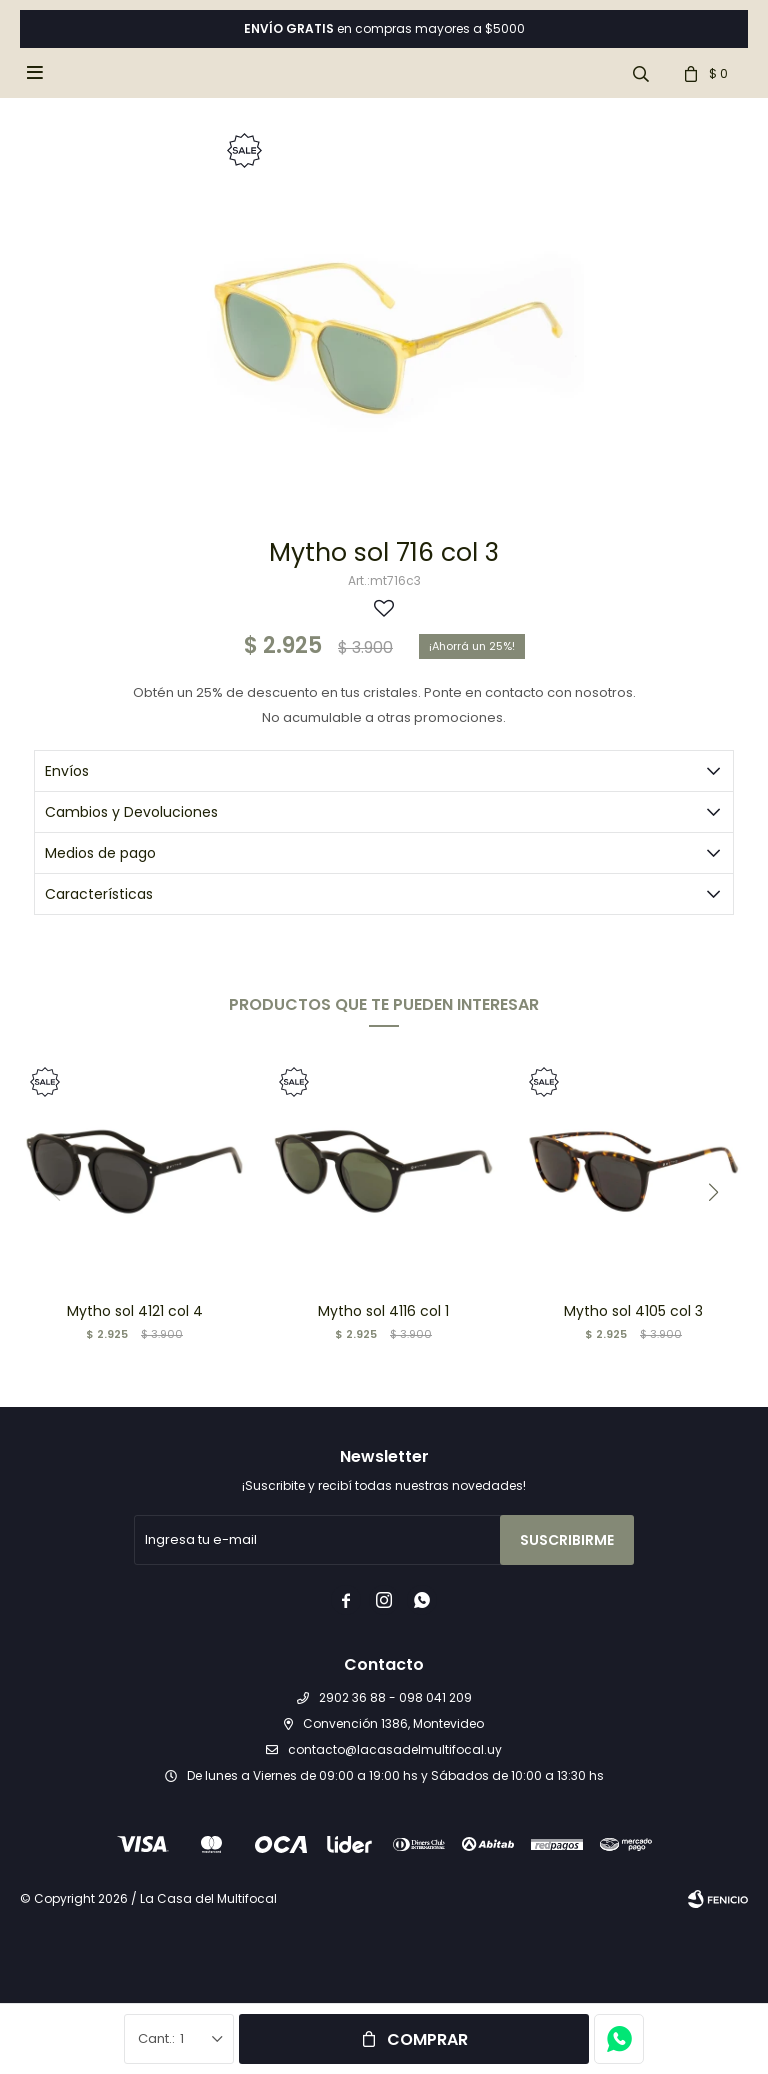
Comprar (427, 2039)
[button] (713, 1192)
